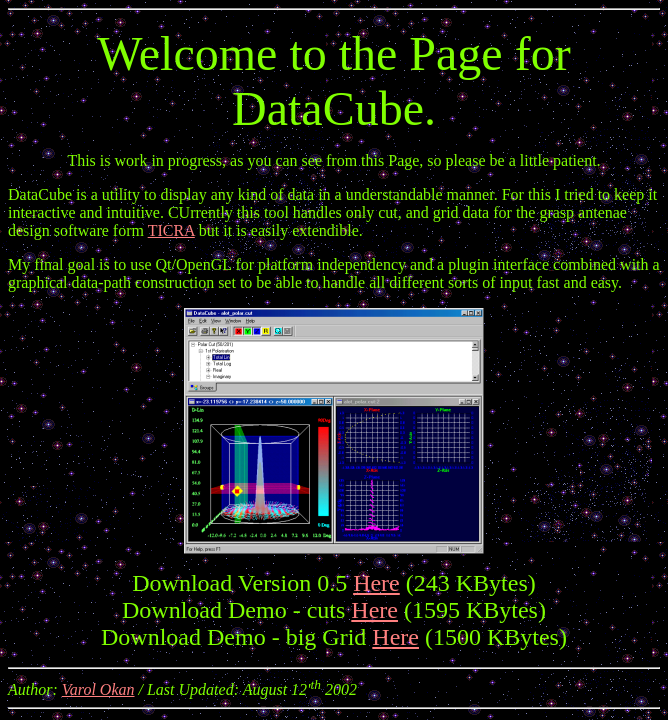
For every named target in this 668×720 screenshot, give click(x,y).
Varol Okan (98, 689)
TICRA (171, 230)
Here (376, 583)
